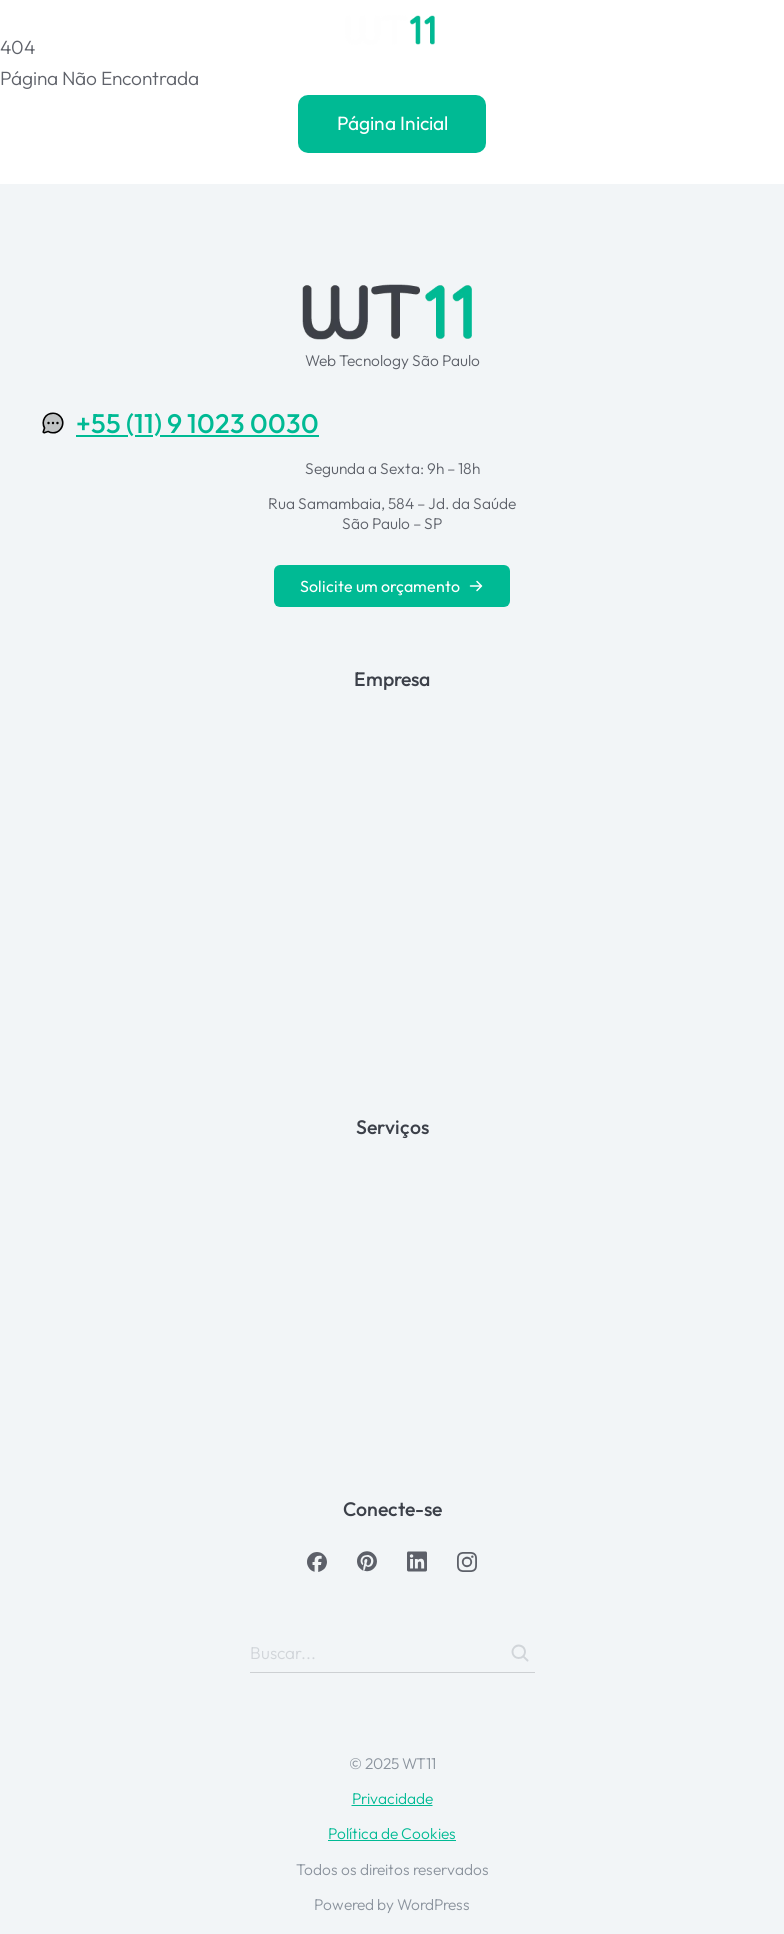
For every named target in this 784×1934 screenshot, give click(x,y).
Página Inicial (392, 123)
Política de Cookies (392, 1833)
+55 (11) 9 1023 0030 (197, 423)
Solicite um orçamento (392, 586)
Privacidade (392, 1798)
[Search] (520, 1653)
